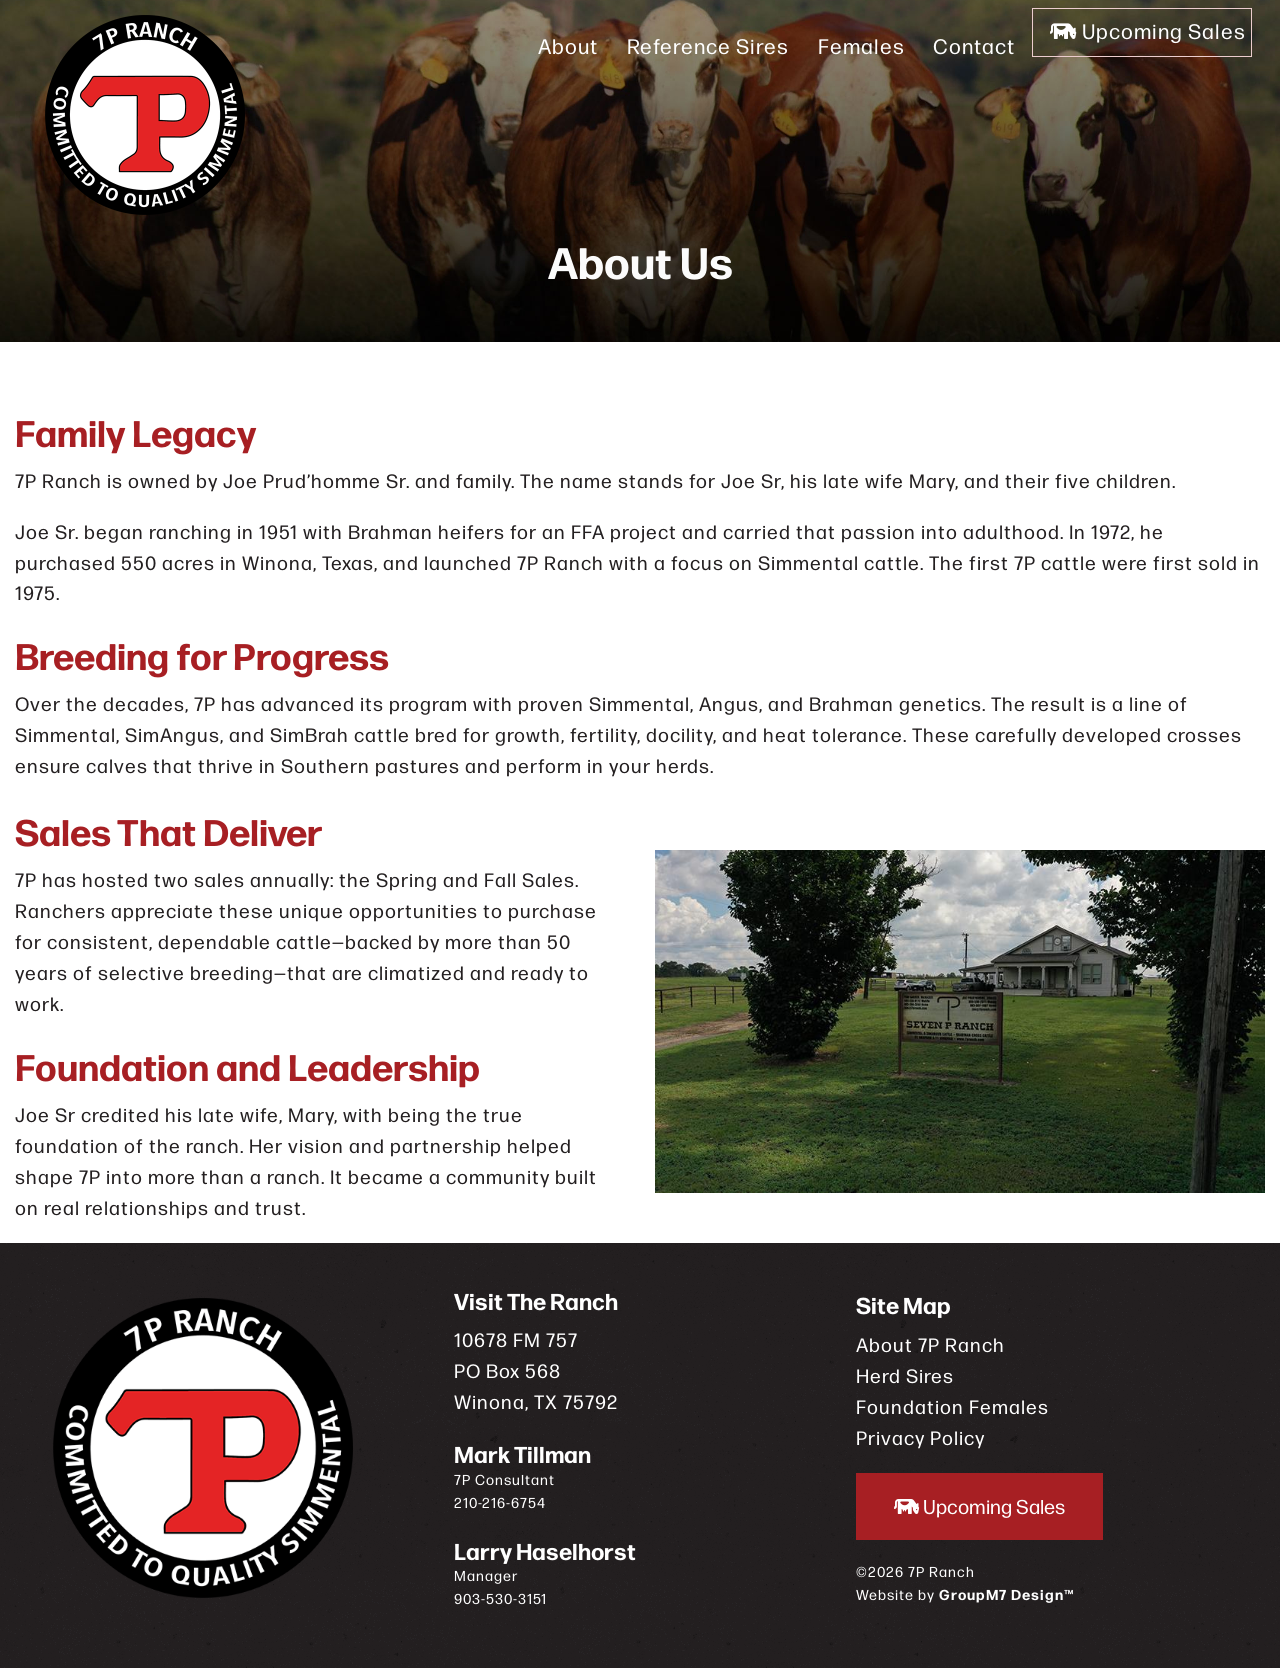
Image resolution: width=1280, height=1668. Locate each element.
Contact (945, 45)
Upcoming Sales (1138, 45)
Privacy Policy (920, 1436)
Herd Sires (905, 1374)
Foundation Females (952, 1405)
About (538, 45)
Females (831, 45)
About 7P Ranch (930, 1343)
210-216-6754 (500, 1502)
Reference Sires (678, 45)
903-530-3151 (500, 1598)
